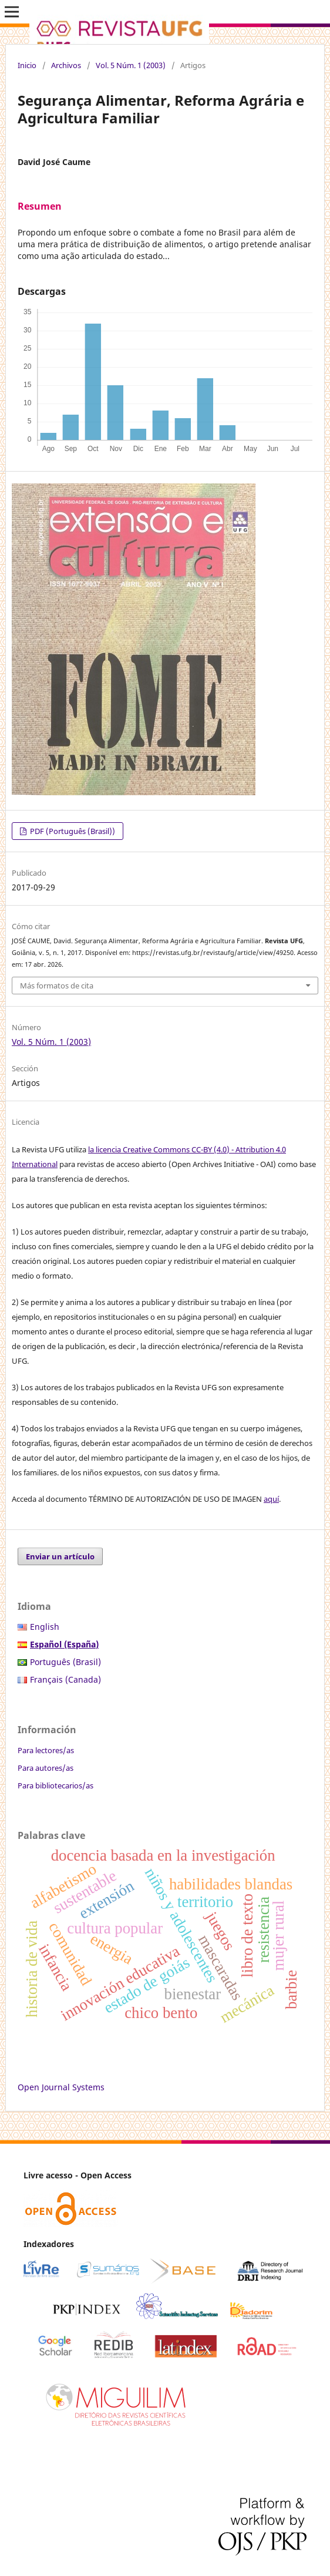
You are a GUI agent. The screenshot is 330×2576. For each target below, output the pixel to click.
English (44, 1626)
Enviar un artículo (60, 1556)
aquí (271, 1499)
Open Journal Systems (61, 2087)
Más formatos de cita (56, 985)
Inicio (27, 65)
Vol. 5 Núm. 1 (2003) (131, 65)
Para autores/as (45, 1768)
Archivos (66, 65)
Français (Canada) (65, 1679)
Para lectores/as (46, 1750)
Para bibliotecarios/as (55, 1785)
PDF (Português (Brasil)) (71, 831)
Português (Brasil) (65, 1661)
